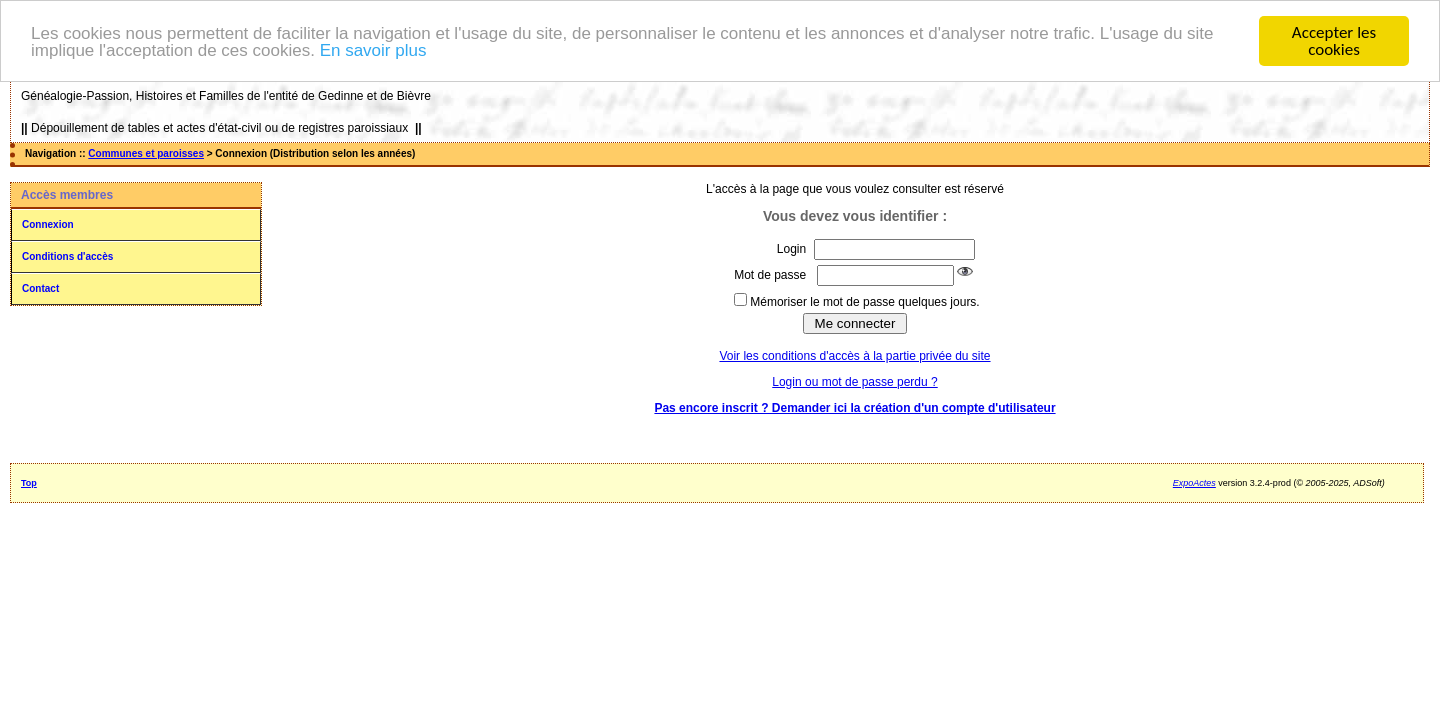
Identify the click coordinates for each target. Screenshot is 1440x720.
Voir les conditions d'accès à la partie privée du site (854, 356)
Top (29, 483)
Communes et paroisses (146, 153)
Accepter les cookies (1334, 41)
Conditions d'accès (67, 256)
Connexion (48, 224)
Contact (40, 288)
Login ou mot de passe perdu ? (854, 382)
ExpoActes (1194, 483)
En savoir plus (373, 49)
